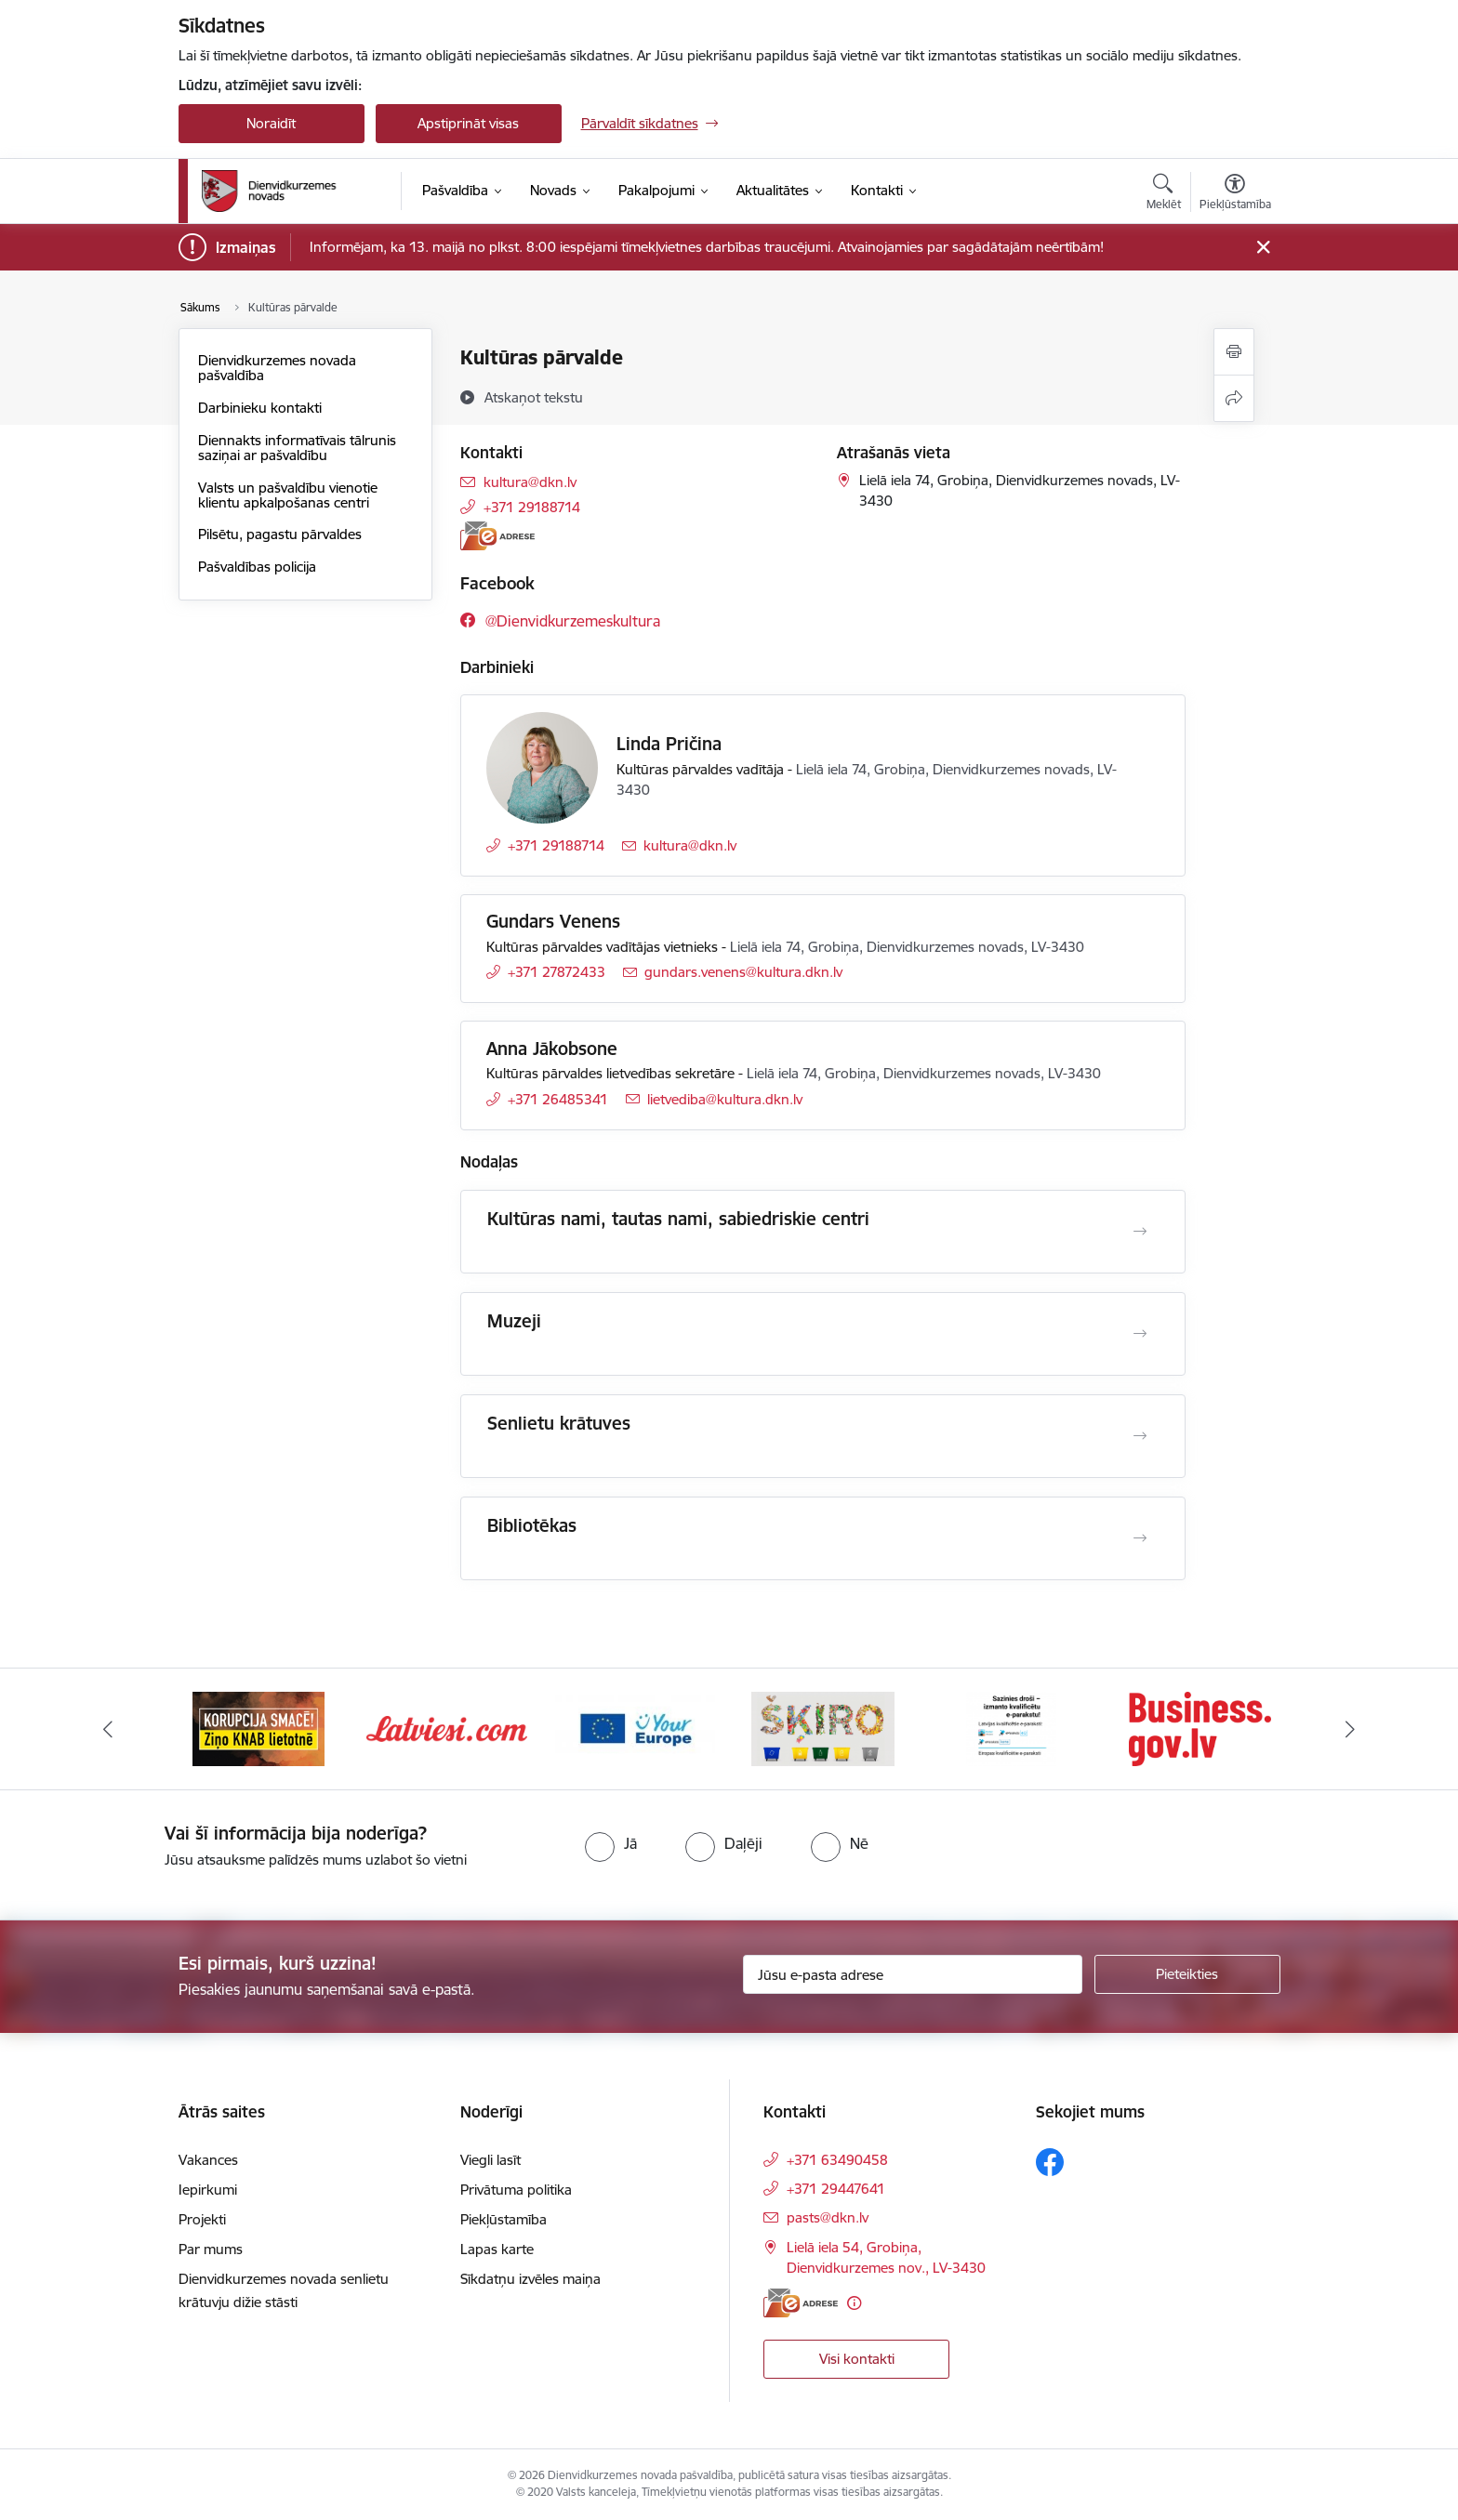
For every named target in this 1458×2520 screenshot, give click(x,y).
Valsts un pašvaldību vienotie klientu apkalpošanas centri (288, 495)
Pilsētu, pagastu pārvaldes (280, 534)
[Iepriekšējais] (108, 1729)
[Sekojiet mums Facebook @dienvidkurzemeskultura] (560, 620)
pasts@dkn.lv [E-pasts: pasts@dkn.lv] (827, 2217)
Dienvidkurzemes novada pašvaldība (277, 367)
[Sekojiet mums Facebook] (1050, 2162)
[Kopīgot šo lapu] (1233, 398)
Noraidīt (271, 123)
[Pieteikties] (1187, 1974)
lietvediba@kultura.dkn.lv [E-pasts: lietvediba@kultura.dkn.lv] (724, 1099)
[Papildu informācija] (854, 2303)
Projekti (202, 2219)
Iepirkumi (208, 2189)
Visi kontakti (857, 2359)
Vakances (208, 2160)
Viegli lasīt (490, 2160)
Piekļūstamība (503, 2219)
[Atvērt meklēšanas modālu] (1163, 194)
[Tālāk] (1351, 1729)
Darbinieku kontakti (260, 407)
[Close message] (1262, 248)
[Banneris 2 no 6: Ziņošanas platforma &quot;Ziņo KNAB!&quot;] (446, 1727)
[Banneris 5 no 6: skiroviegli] (1011, 1727)
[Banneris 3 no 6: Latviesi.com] (635, 1727)
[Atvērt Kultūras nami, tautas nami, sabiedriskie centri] (1140, 1231)
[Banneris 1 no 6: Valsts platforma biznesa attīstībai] (258, 1727)
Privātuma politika (516, 2189)
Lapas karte (497, 2249)
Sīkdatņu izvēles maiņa (530, 2279)
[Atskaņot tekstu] (533, 397)
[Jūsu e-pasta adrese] (912, 1974)
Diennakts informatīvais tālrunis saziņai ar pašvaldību (297, 447)
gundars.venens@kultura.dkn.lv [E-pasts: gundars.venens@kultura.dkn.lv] (743, 972)
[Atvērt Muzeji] (1140, 1334)
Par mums (211, 2249)
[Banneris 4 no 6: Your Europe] (823, 1727)
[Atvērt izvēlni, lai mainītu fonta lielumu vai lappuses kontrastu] (1235, 194)
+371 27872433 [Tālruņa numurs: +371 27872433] (556, 972)
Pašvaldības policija (257, 566)
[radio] (611, 1843)
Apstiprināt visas (468, 123)
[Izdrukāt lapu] (1233, 352)
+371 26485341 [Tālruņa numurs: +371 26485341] (558, 1099)
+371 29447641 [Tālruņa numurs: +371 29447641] (836, 2188)
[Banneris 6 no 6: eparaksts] (1200, 1727)
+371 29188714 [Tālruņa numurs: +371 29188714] (532, 507)
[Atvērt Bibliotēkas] (1140, 1538)
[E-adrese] (497, 536)
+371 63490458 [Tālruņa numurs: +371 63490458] (837, 2160)
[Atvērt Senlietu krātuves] (1140, 1436)
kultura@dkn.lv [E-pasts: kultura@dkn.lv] (530, 482)
